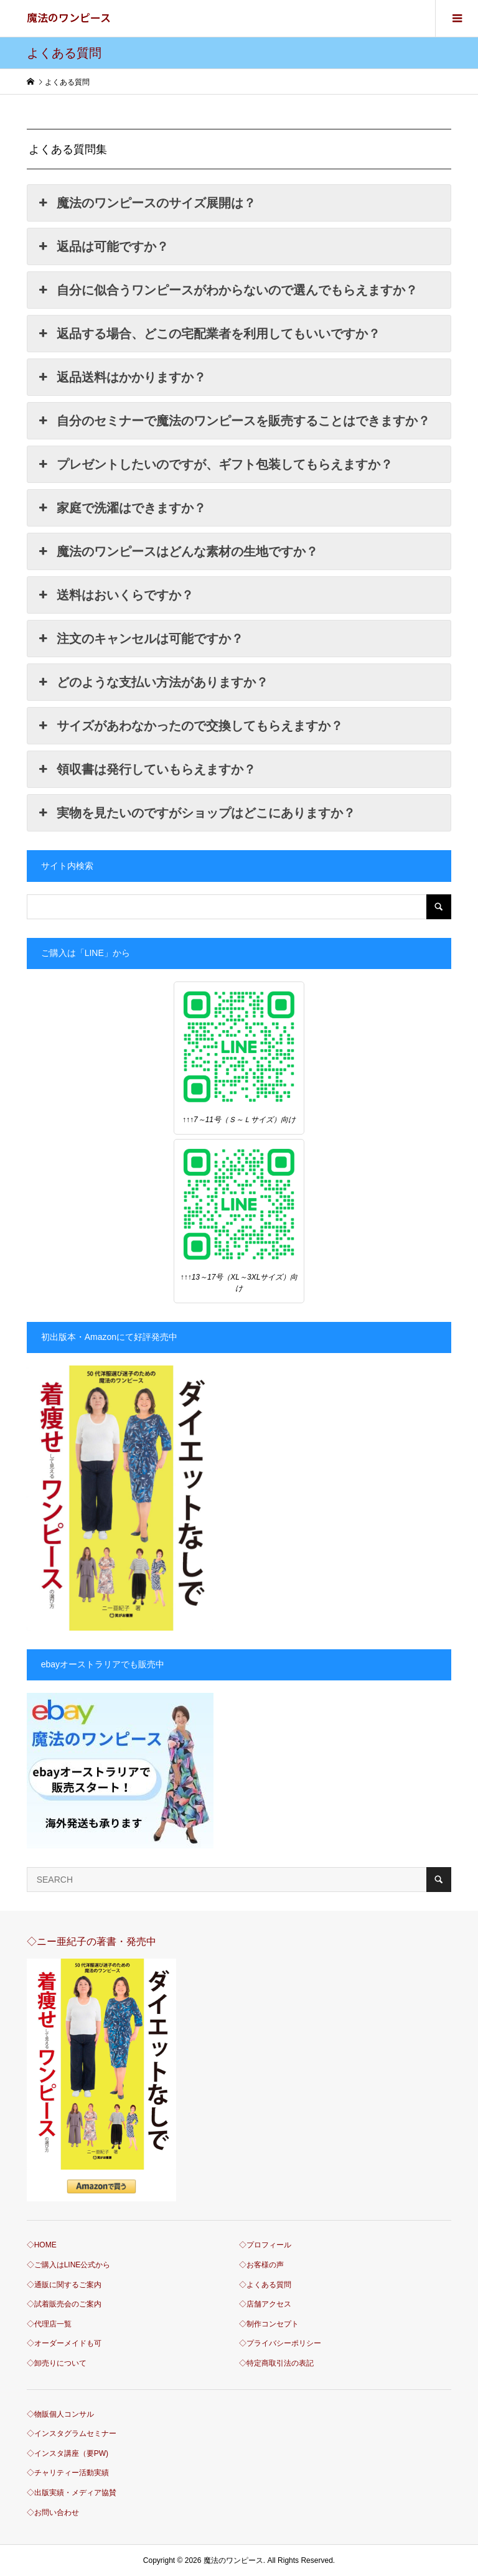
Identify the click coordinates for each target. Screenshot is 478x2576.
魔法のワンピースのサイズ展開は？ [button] (146, 203)
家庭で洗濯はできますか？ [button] (121, 508)
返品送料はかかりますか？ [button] (121, 377)
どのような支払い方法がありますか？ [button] (152, 682)
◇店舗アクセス (265, 2304)
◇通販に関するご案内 (64, 2284)
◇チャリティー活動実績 (68, 2472)
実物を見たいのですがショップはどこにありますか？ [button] (196, 813)
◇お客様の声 (261, 2264)
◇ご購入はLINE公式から (69, 2264)
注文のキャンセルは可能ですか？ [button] (140, 638)
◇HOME (42, 2245)
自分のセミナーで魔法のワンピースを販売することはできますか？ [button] (233, 420)
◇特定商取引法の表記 (276, 2363)
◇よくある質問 (265, 2284)
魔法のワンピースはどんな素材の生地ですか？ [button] (177, 551)
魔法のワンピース (69, 17)
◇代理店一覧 (49, 2324)
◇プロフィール (265, 2245)
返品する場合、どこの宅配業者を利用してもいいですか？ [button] (208, 333)
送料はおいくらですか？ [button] (115, 595)
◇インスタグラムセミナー (71, 2433)
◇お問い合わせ (53, 2512)
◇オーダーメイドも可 (64, 2343)
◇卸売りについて (57, 2363)
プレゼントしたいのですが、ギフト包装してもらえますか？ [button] (215, 464)
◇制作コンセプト (269, 2324)
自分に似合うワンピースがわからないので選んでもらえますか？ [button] (227, 290)
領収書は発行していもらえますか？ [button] (146, 769)
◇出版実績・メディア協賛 (71, 2492)
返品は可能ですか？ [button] (103, 246)
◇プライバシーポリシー (280, 2343)
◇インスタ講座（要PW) (67, 2453)
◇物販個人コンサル (60, 2414)
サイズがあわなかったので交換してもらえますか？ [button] (190, 725)
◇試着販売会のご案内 (64, 2304)
